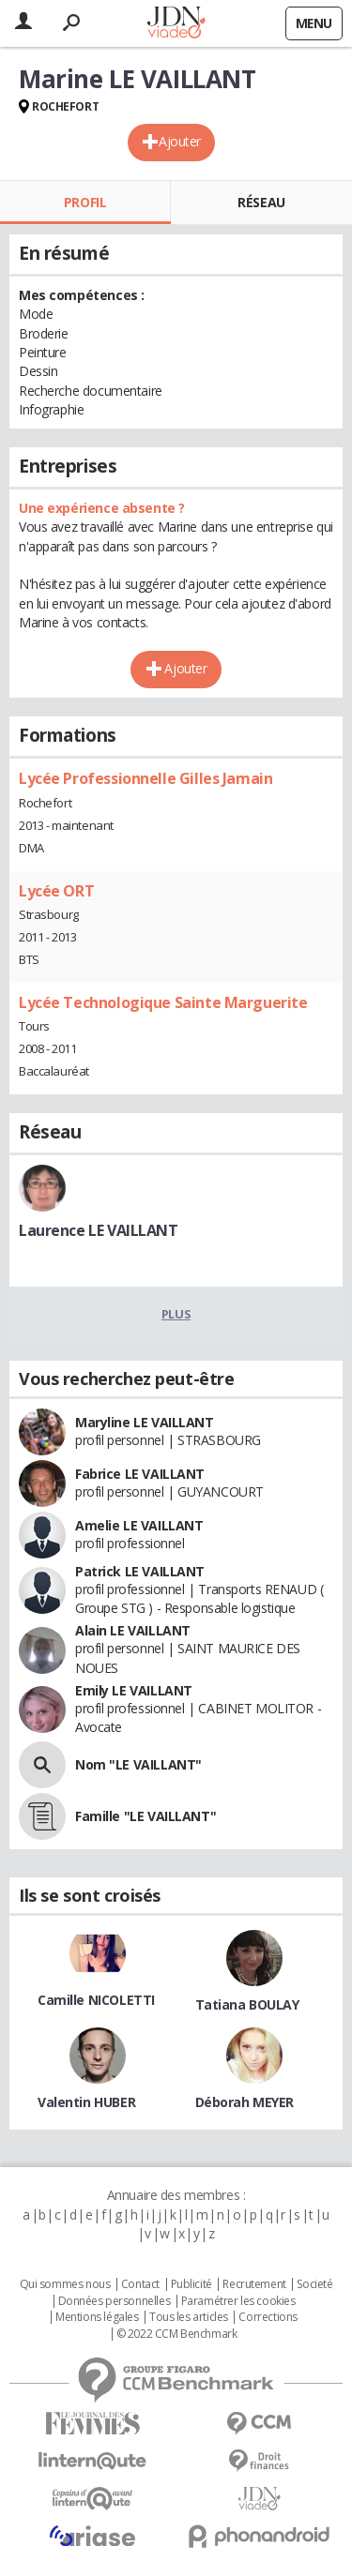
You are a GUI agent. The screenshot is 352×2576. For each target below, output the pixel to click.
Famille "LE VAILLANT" (145, 1816)
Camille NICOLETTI (96, 2000)
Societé (314, 2284)
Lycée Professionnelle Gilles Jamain (145, 778)
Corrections (267, 2317)
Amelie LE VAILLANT (139, 1525)
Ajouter (180, 141)
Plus (176, 1313)
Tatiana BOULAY (247, 2004)
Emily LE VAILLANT (133, 1690)
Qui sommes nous (65, 2284)
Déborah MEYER (245, 2102)
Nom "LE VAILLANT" (138, 1764)
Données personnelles (114, 2301)
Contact (140, 2284)
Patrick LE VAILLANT (140, 1571)
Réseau (260, 202)
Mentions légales (96, 2317)
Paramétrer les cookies (238, 2301)
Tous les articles (188, 2317)
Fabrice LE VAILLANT (140, 1474)
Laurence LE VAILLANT (98, 1230)
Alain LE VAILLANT (133, 1630)
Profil (85, 202)
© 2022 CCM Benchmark (176, 2334)
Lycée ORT (56, 891)
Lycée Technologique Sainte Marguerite (163, 1002)
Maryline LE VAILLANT (144, 1422)
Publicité (191, 2284)
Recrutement (253, 2284)
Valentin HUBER (86, 2102)
